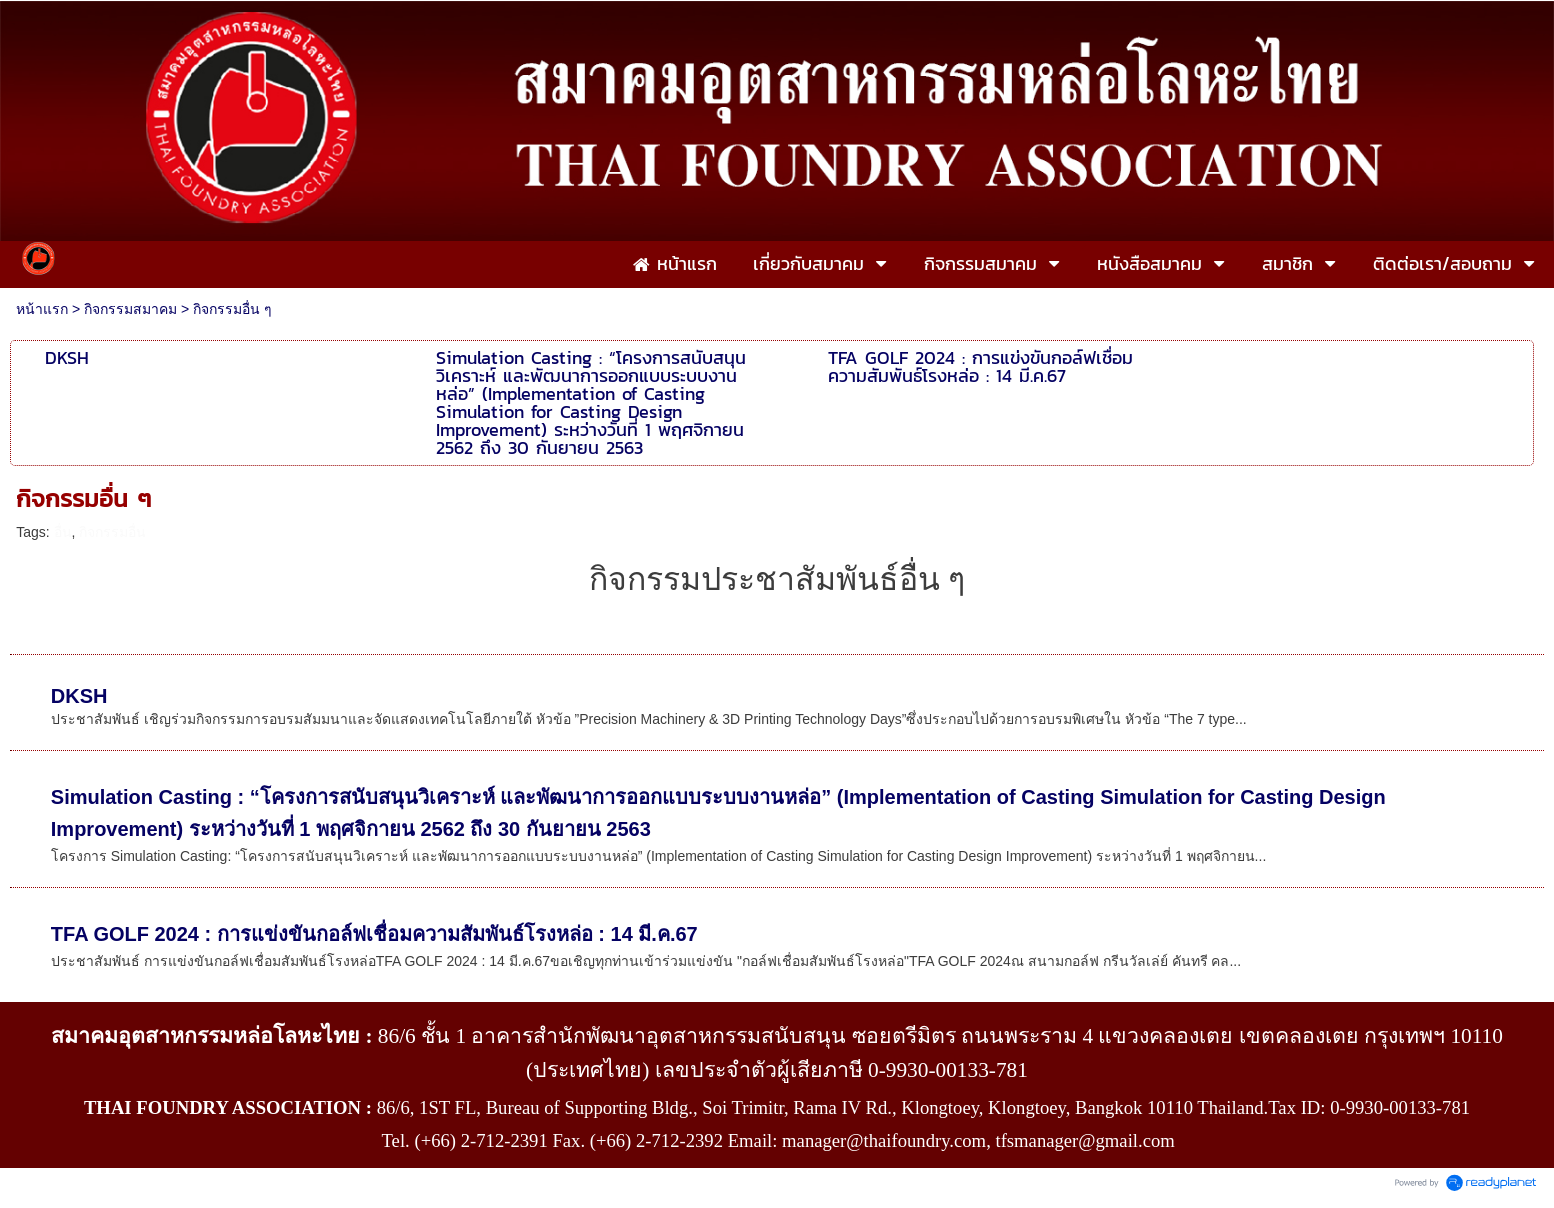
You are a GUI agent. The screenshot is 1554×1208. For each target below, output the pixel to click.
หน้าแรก (42, 309)
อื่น (63, 532)
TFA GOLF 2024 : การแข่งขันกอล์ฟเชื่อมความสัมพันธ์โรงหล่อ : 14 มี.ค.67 (374, 934)
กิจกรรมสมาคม (130, 309)
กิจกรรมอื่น (112, 532)
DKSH (79, 696)
